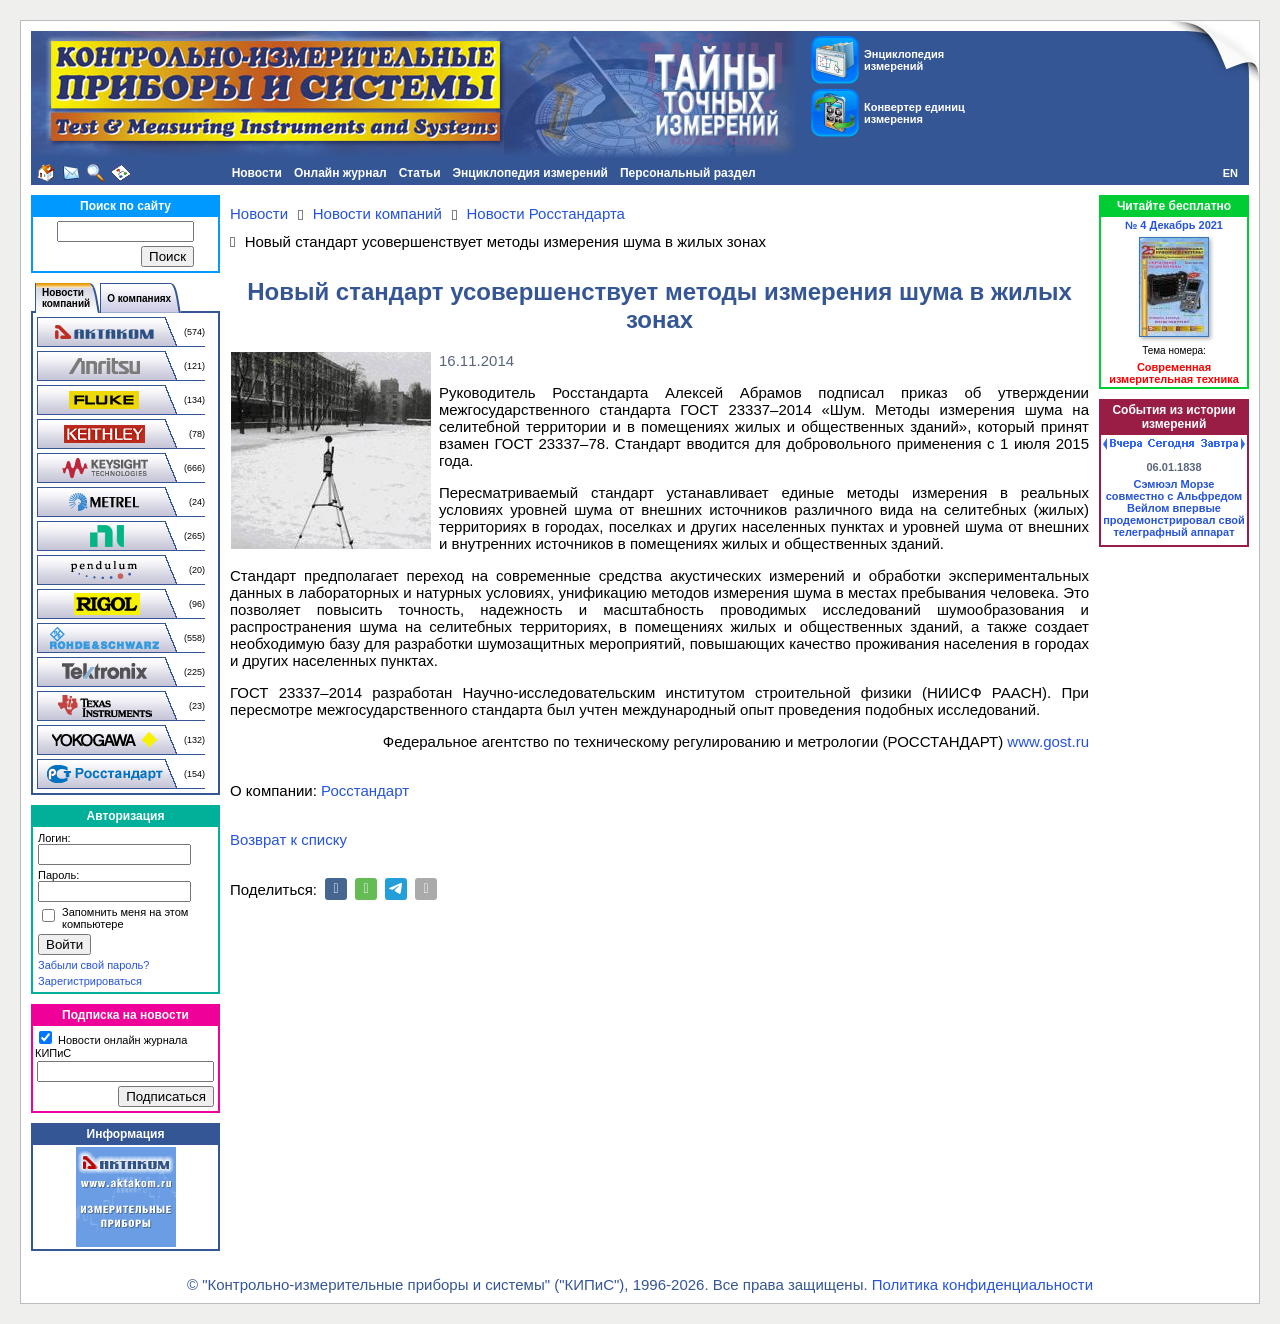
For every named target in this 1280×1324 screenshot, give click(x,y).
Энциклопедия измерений (530, 173)
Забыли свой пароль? (93, 965)
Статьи (420, 173)
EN (1230, 173)
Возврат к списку (288, 839)
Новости (257, 173)
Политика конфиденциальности (982, 1284)
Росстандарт (365, 790)
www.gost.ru (1048, 741)
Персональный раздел (688, 173)
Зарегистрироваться (90, 981)
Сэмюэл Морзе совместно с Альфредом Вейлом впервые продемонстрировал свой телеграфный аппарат (1174, 508)
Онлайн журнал (340, 173)
